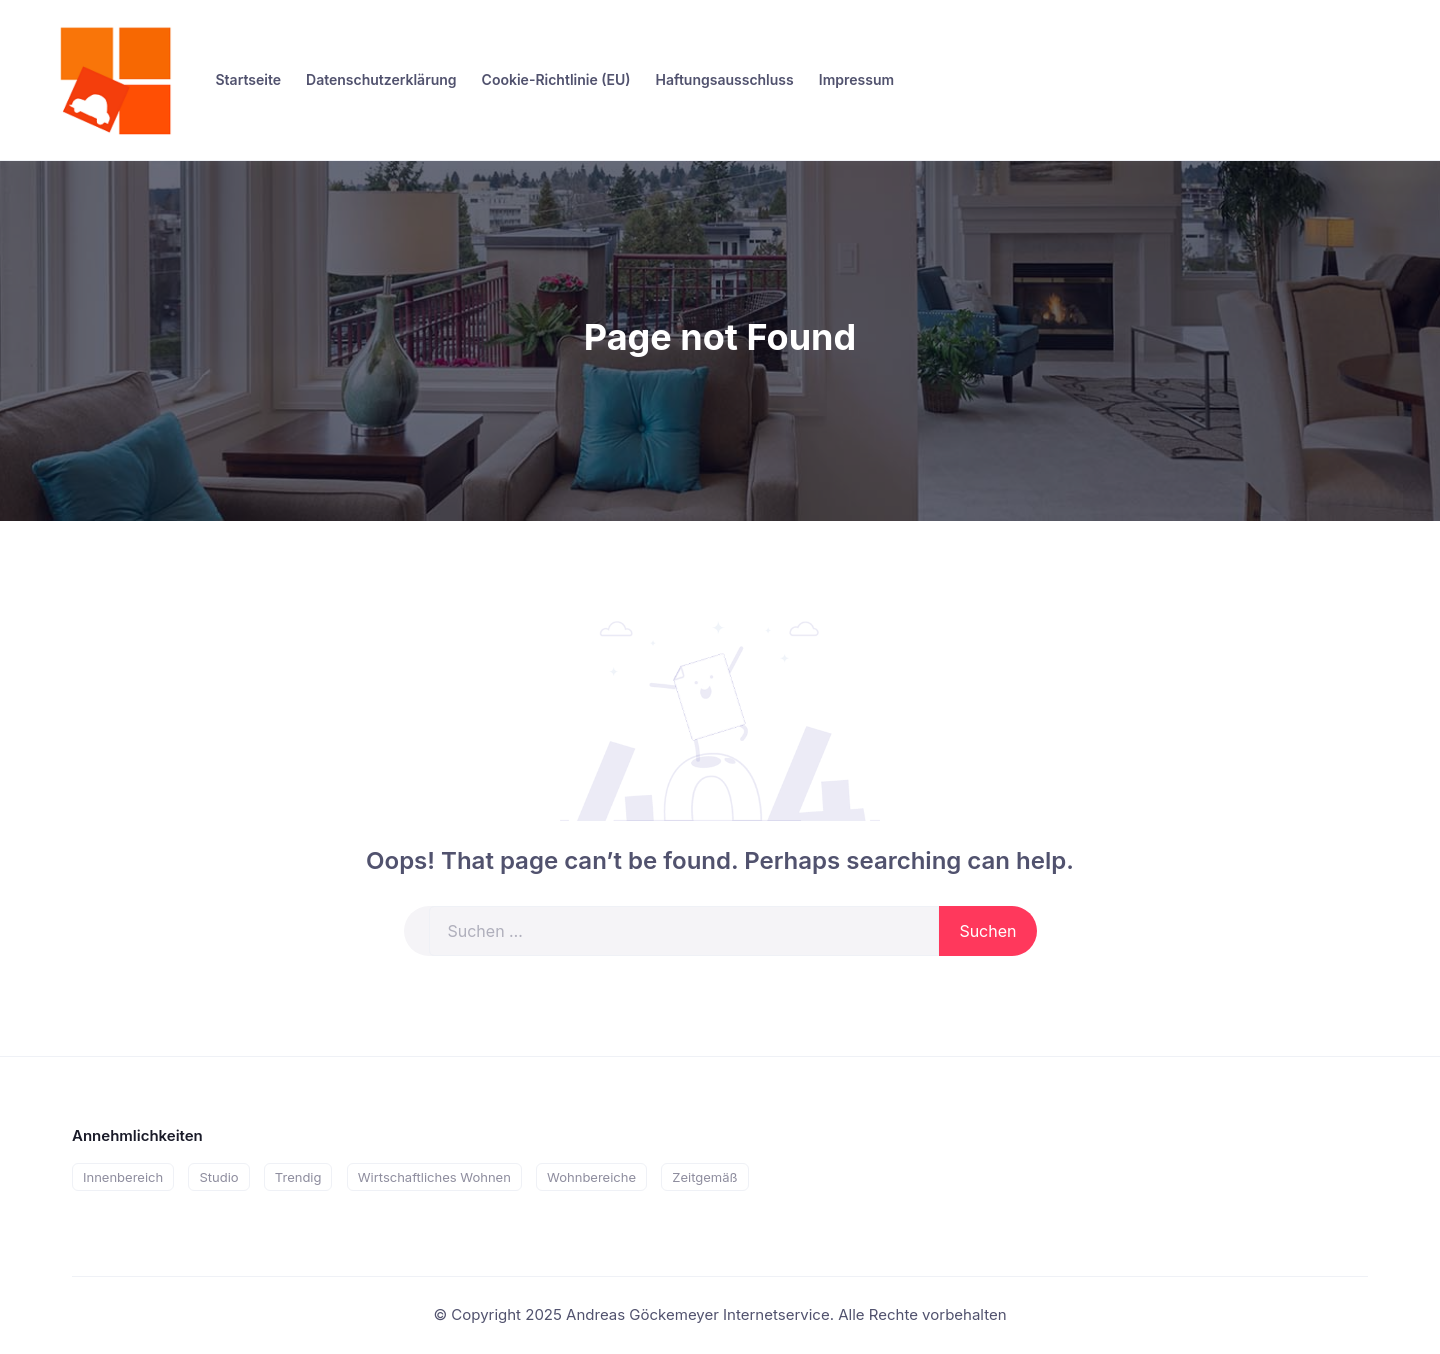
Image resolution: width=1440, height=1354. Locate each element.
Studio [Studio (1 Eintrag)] (218, 1177)
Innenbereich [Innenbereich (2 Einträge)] (123, 1177)
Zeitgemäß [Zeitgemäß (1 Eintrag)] (704, 1177)
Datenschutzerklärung (381, 79)
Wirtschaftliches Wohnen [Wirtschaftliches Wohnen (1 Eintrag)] (434, 1177)
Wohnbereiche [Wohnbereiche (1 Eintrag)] (591, 1177)
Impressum (856, 79)
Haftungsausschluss (724, 79)
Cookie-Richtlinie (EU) (556, 79)
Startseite (249, 79)
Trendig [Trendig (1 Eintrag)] (298, 1177)
